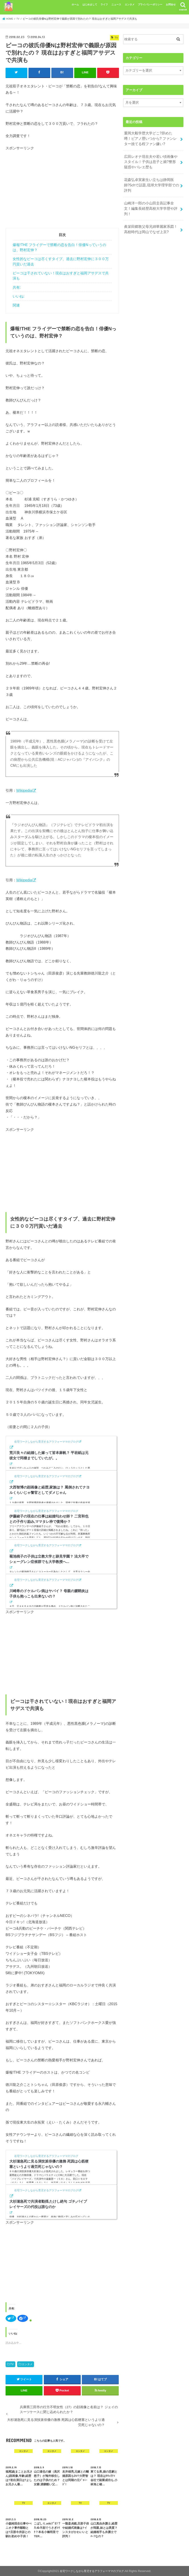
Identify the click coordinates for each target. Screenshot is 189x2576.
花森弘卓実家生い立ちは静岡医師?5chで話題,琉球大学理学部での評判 (150, 178)
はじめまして (89, 4)
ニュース (116, 4)
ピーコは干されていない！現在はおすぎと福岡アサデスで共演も (61, 275)
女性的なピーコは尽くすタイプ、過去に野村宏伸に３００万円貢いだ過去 (61, 261)
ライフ (104, 4)
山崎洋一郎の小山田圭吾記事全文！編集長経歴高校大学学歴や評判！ (150, 195)
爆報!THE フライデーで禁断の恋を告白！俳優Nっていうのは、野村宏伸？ (59, 247)
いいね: (18, 296)
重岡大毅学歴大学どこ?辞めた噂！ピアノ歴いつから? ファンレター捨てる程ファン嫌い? (151, 137)
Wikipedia (24, 790)
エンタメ (130, 4)
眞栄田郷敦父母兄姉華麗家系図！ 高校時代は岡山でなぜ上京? (151, 212)
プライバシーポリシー (150, 4)
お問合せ (171, 4)
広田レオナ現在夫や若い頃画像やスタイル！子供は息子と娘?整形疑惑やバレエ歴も (151, 159)
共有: (17, 287)
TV (12, 2363)
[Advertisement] (43, 188)
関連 (16, 305)
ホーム (75, 4)
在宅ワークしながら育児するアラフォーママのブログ (92, 2570)
